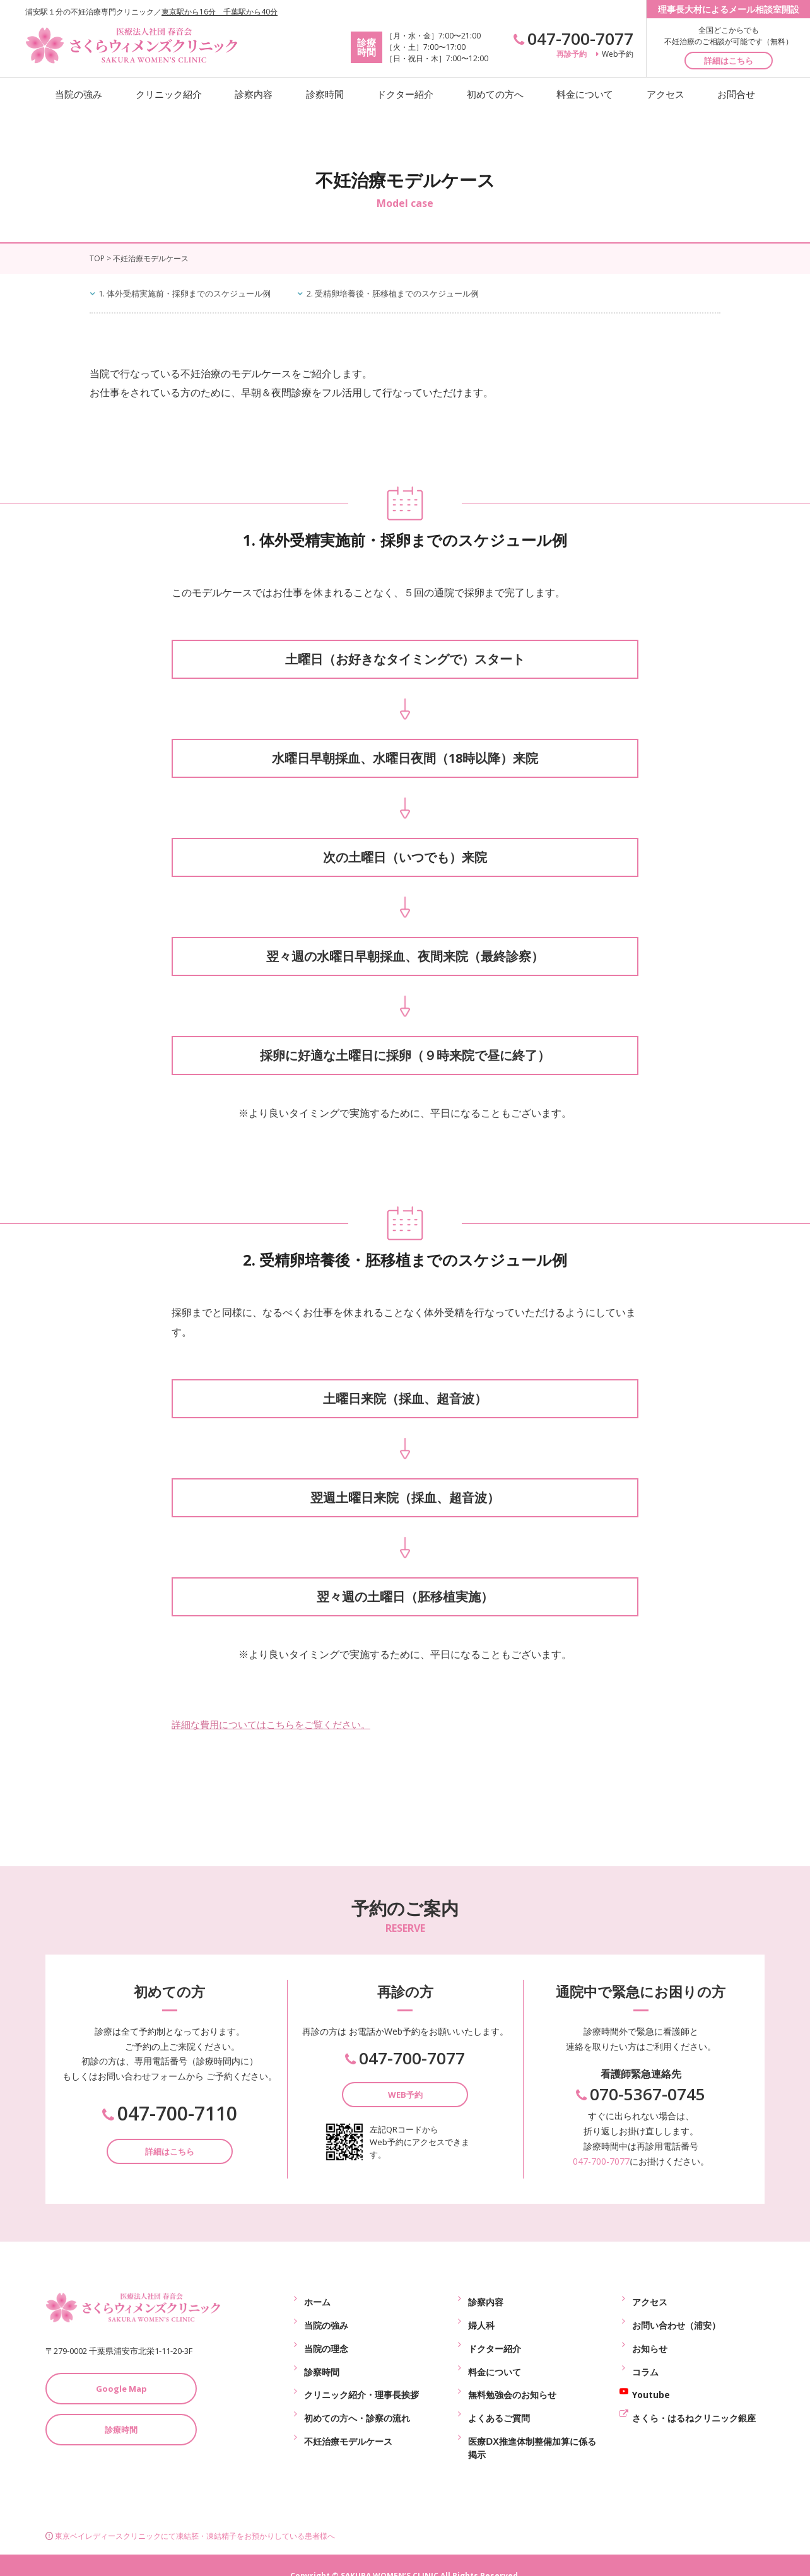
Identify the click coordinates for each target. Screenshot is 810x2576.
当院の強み (78, 94)
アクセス (665, 94)
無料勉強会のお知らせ (512, 2377)
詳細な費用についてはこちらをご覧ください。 (278, 1724)
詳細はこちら (728, 60)
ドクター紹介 (405, 94)
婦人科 (481, 2318)
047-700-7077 (573, 38)
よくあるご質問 (499, 2397)
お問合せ (736, 94)
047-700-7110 (169, 2114)
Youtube (651, 2377)
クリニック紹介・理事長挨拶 (361, 2377)
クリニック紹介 (169, 94)
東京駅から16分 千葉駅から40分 (219, 11)
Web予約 (614, 54)
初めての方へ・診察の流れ (357, 2397)
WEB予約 (405, 2094)
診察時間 (325, 94)
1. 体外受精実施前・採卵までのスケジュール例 (193, 293)
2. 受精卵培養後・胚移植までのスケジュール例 (415, 293)
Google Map (121, 2389)
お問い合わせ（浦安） (676, 2318)
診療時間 (121, 2430)
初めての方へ (495, 94)
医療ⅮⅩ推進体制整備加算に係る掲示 (532, 2422)
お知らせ (649, 2338)
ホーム (317, 2299)
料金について (584, 94)
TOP (97, 258)
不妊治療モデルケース (348, 2416)
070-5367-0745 (640, 2094)
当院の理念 (326, 2338)
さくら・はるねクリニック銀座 (694, 2397)
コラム (645, 2357)
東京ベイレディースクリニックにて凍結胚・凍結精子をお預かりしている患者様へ (190, 2514)
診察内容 (254, 94)
